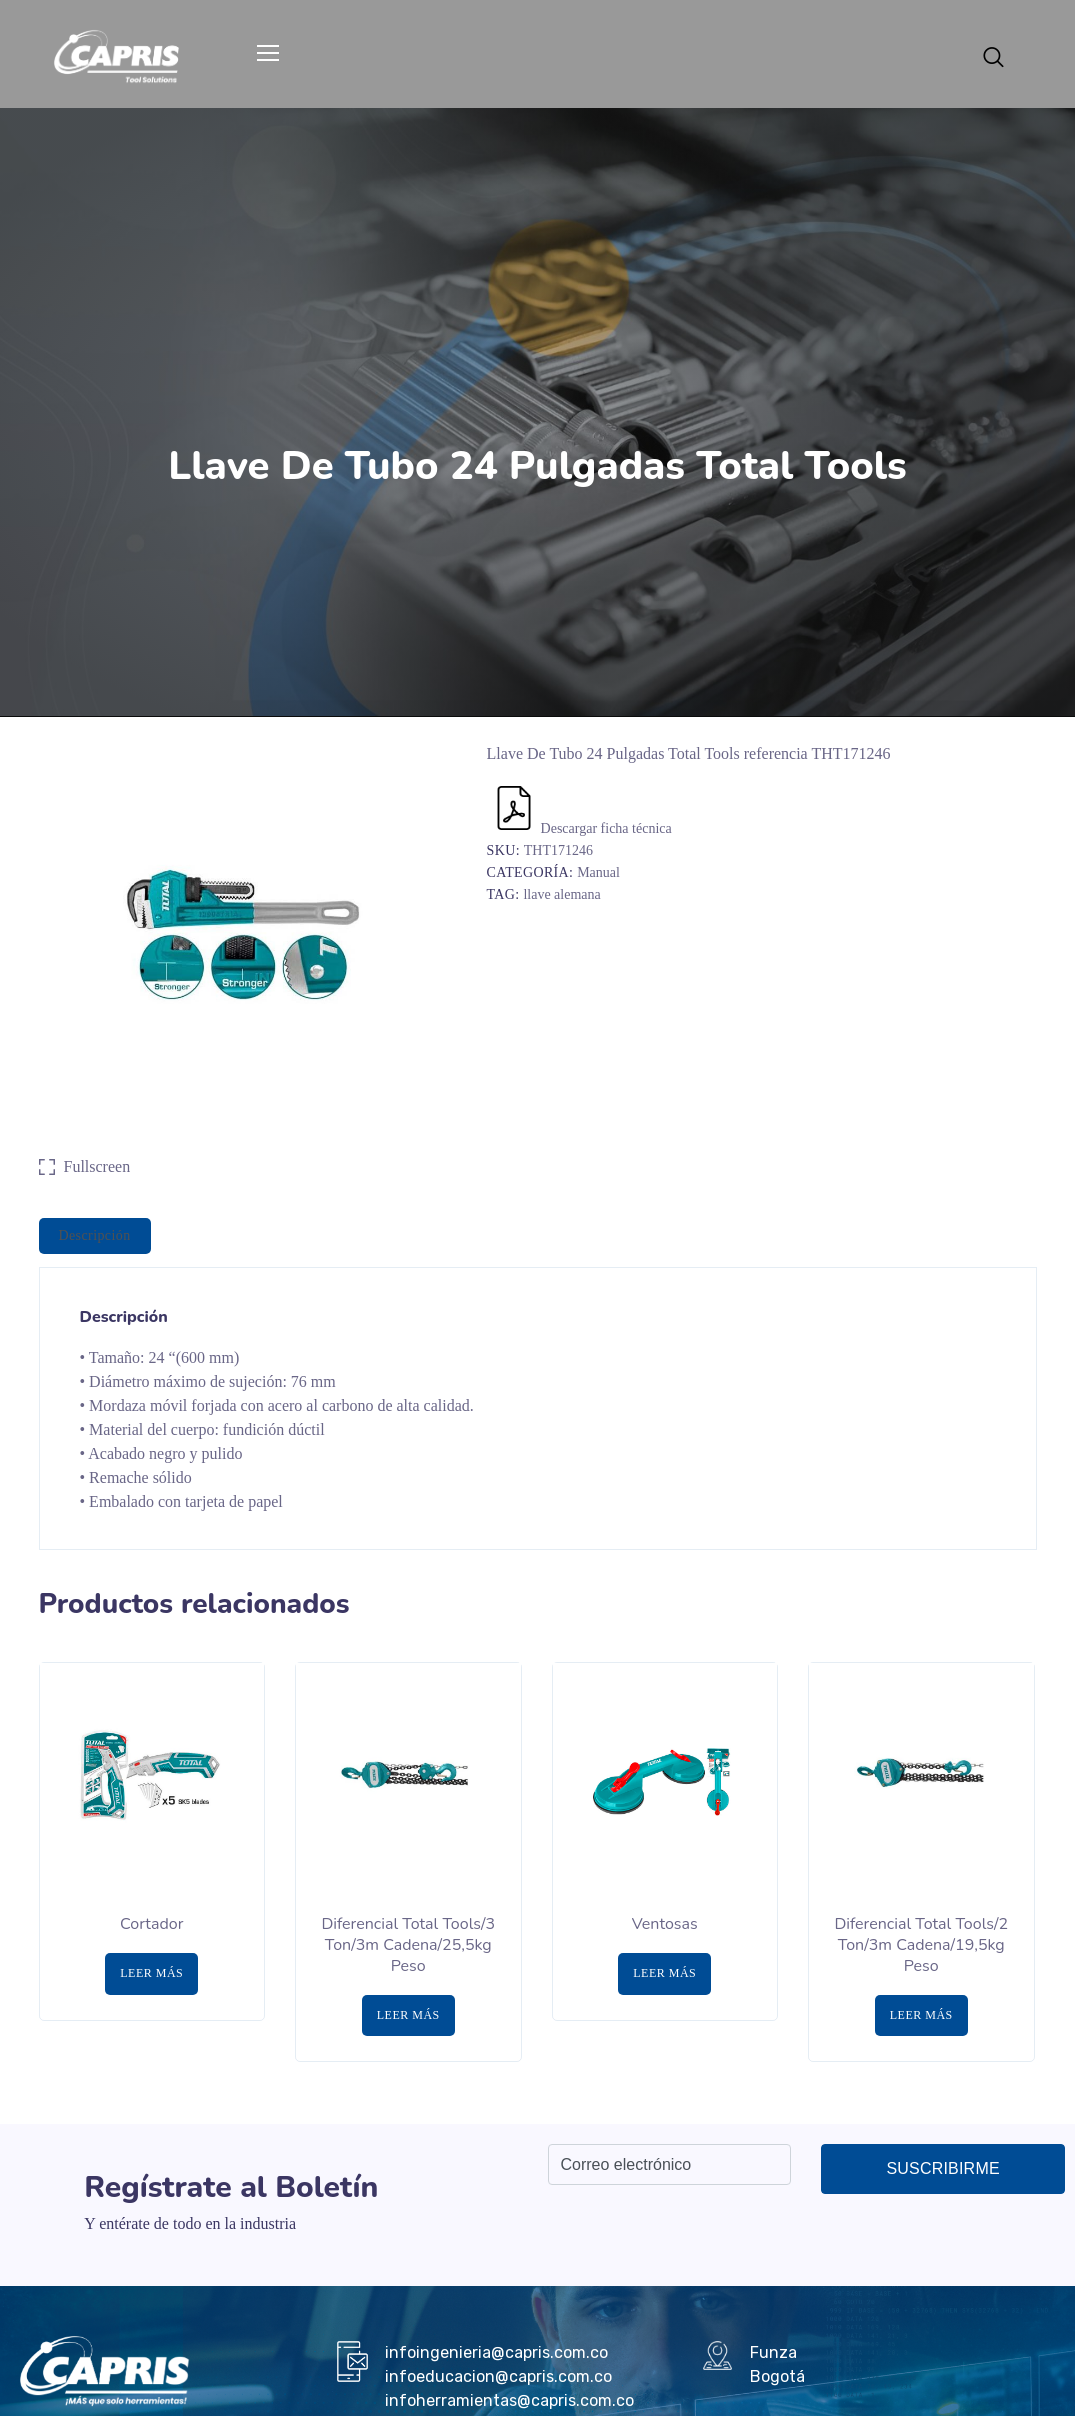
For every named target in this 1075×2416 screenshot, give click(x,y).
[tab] (95, 1236)
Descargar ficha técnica (582, 828)
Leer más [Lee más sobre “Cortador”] (151, 1973)
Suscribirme (942, 2168)
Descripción (95, 1235)
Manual (598, 872)
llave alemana (561, 894)
